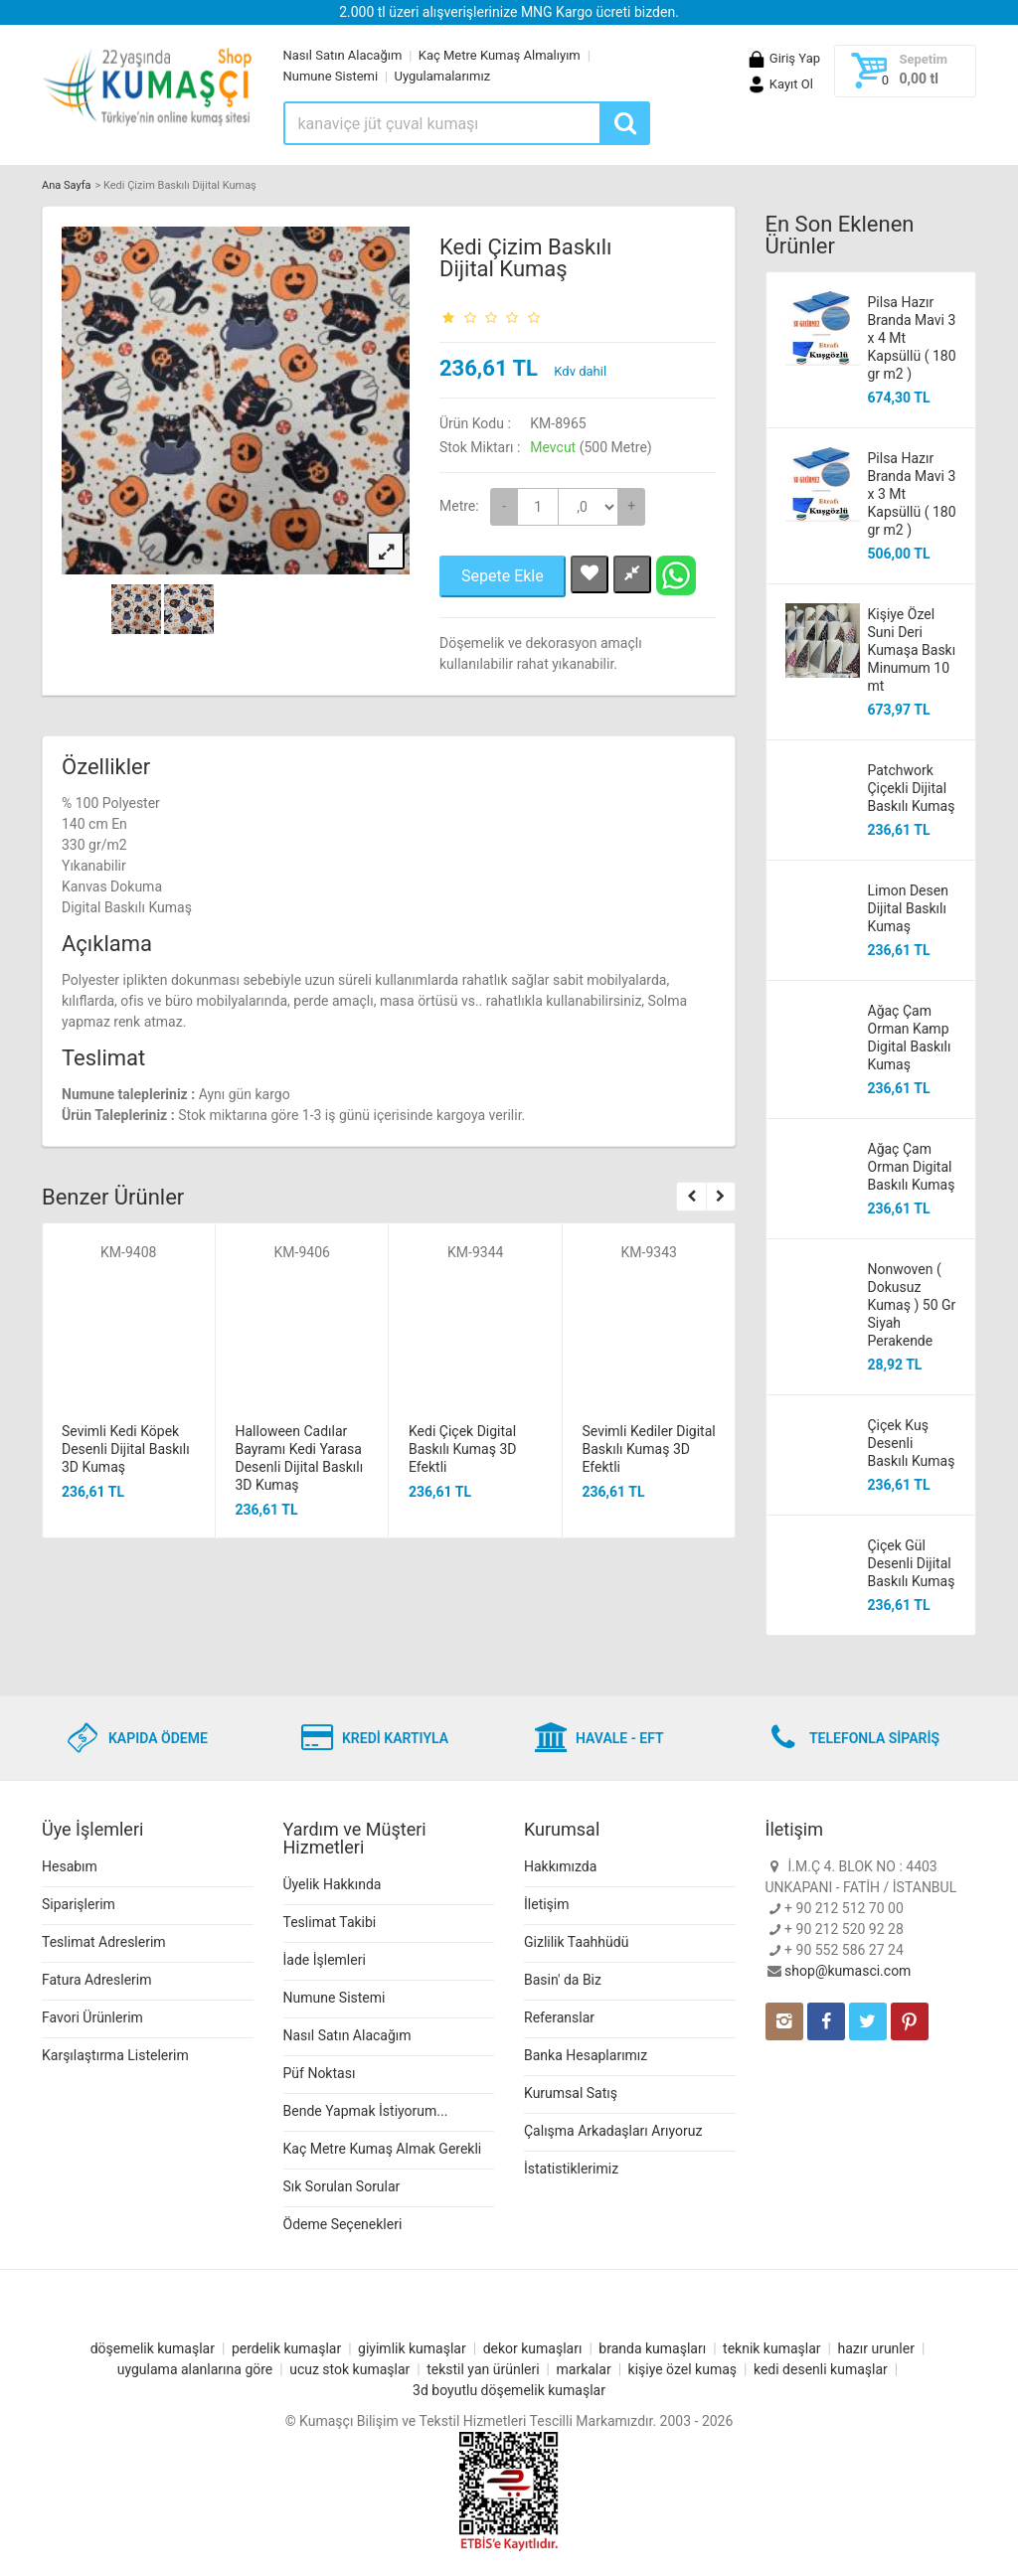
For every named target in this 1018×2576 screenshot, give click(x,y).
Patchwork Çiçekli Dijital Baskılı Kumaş (911, 788)
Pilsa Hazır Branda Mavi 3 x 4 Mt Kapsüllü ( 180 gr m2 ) (912, 338)
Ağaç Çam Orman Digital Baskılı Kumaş (911, 1167)
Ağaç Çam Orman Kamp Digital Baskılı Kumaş (909, 1037)
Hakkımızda (560, 1866)
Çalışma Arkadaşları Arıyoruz (613, 2131)
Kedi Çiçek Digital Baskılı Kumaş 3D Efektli (462, 1449)
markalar (584, 2369)
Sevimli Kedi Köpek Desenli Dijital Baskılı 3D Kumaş (126, 1449)
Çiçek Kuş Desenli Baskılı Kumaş (911, 1443)
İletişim (547, 1904)
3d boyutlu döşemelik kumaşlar (509, 2390)
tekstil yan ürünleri (482, 2369)
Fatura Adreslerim (97, 1980)
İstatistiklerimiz (571, 2168)
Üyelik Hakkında (332, 1884)
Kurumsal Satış (570, 2093)
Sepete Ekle (502, 575)
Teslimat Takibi (330, 1922)
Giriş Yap (783, 58)
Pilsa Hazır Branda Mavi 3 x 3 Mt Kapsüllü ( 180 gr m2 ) (912, 494)
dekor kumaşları (533, 2348)
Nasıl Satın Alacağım (343, 55)
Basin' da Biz (562, 1980)
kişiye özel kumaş (683, 2369)
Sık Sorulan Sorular (342, 2186)
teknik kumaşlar (772, 2348)
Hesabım (69, 1866)
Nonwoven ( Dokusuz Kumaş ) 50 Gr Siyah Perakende (912, 1305)
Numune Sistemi (331, 76)
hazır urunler (875, 2348)
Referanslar (559, 2017)
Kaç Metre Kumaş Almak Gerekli (382, 2149)
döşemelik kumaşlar (152, 2348)
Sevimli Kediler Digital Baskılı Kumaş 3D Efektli (649, 1449)
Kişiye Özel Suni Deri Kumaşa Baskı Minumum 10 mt (912, 650)
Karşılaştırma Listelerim (115, 2055)
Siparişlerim (78, 1904)
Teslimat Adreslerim (104, 1942)
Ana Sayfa (66, 185)
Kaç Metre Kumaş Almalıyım (500, 55)
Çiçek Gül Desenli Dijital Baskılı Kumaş (911, 1563)
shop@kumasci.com (847, 1971)
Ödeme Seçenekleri (343, 2224)
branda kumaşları (652, 2348)
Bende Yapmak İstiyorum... (365, 2111)
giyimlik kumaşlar (412, 2348)
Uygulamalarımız (443, 76)
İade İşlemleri (324, 1960)
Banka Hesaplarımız (585, 2055)
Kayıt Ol (780, 84)
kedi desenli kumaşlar (821, 2369)
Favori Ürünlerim (92, 2017)
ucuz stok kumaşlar (349, 2369)
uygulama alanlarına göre (195, 2369)
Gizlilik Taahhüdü (576, 1942)
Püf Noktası (319, 2073)
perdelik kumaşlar (286, 2348)
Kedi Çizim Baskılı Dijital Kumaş (525, 258)
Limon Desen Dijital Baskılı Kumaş (908, 908)
